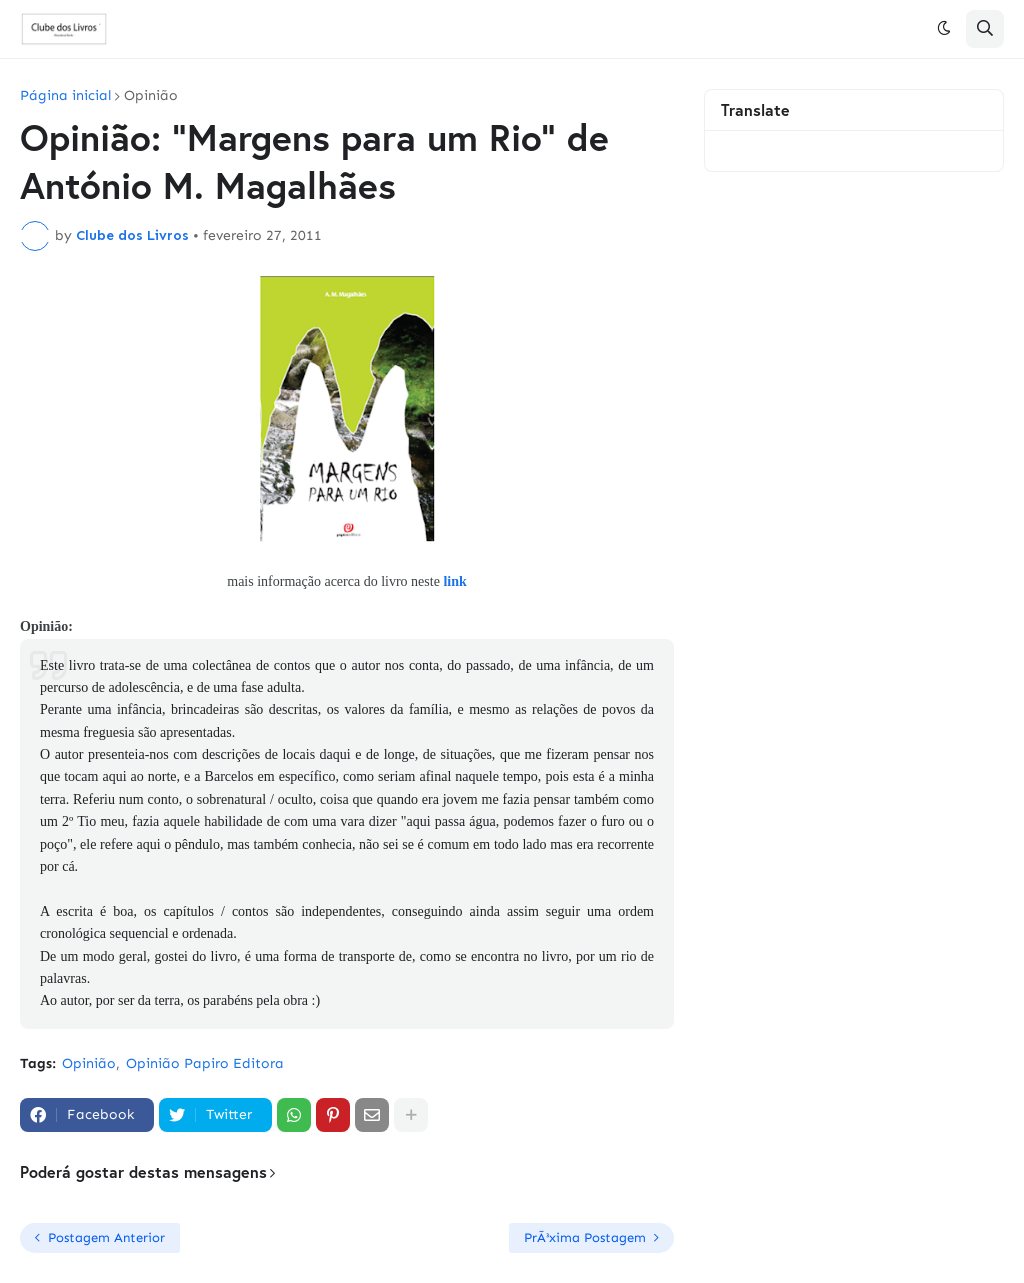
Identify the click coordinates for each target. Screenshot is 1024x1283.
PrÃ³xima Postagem (585, 1237)
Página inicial (65, 96)
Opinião (151, 96)
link (454, 581)
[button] (944, 29)
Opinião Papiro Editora (205, 1063)
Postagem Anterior (106, 1237)
